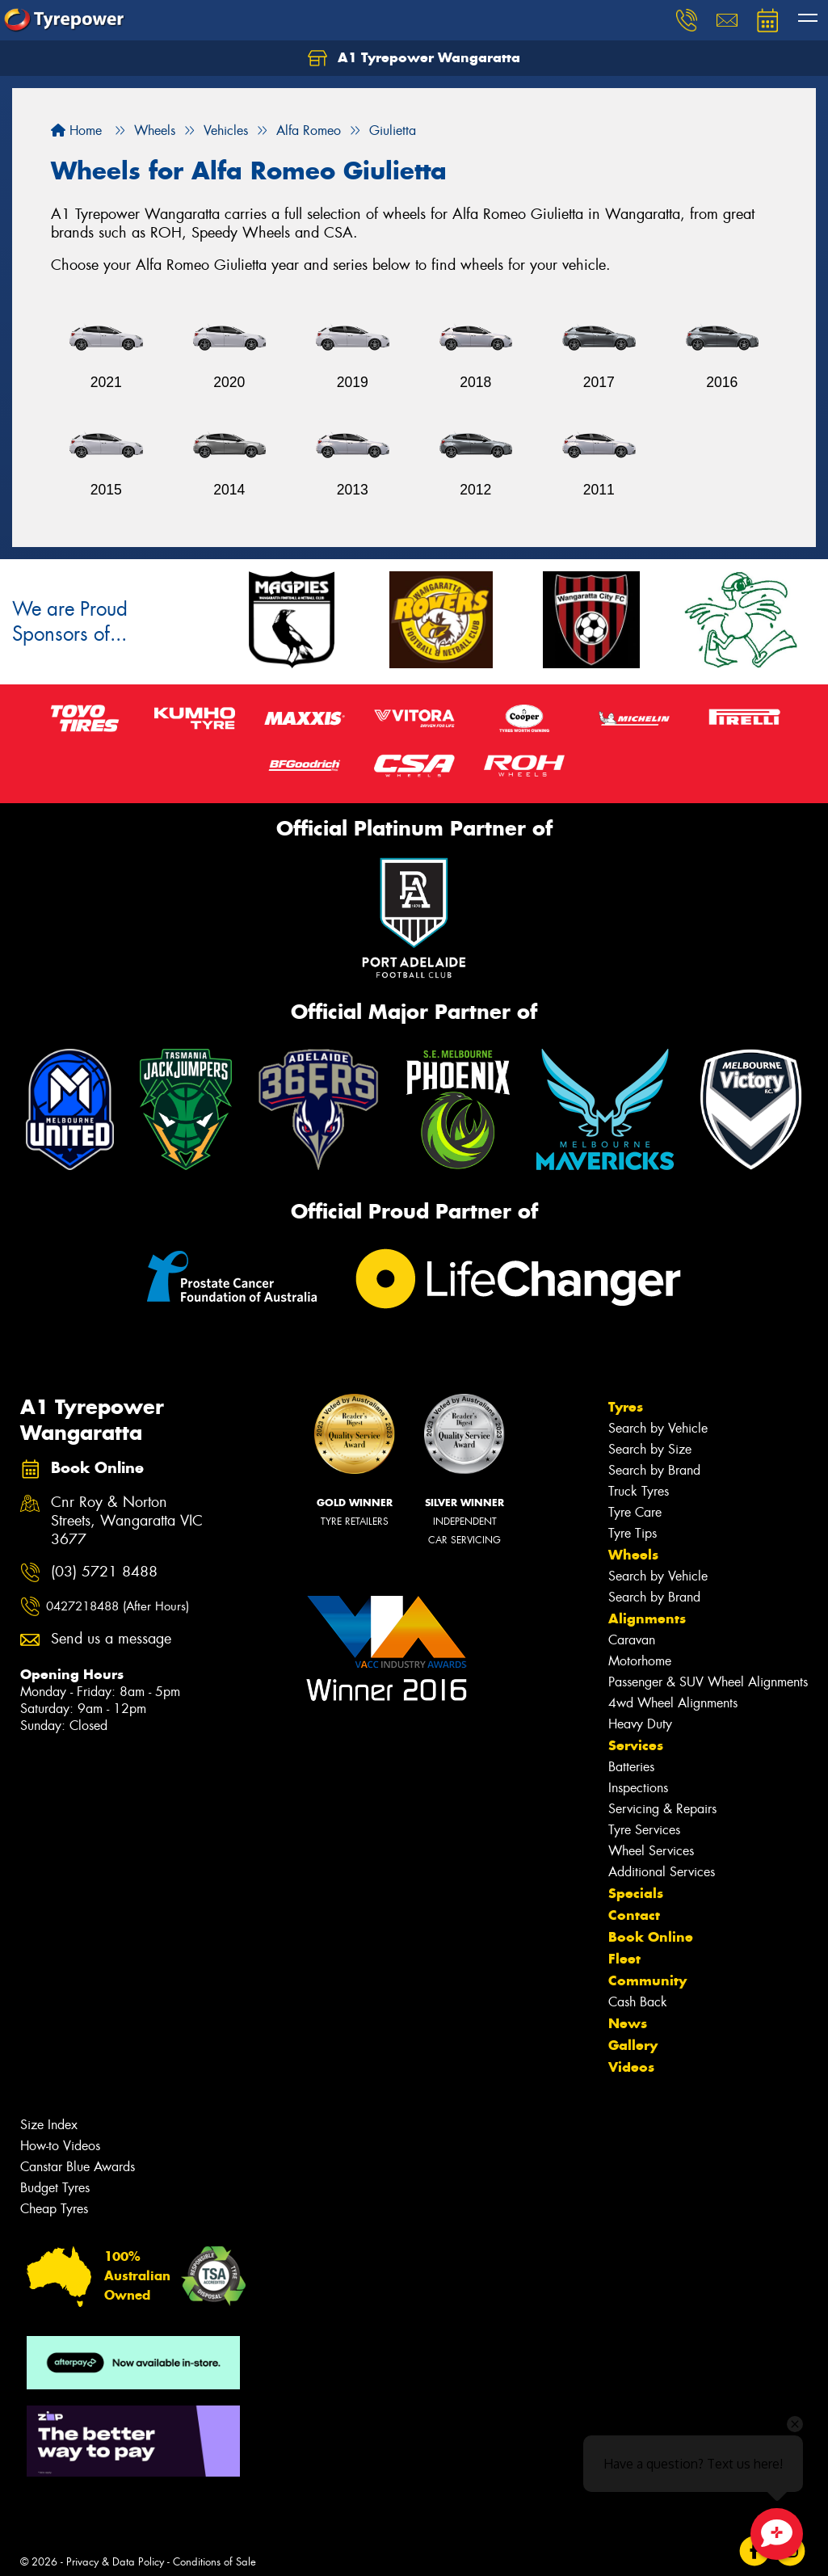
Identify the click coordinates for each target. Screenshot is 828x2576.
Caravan (631, 1639)
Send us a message (111, 1639)
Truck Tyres (638, 1491)
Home (76, 130)
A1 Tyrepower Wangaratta (414, 58)
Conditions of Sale (214, 2562)
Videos (631, 2067)
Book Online (650, 1937)
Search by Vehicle (658, 1428)
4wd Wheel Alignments (673, 1702)
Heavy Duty (640, 1723)
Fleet (624, 1959)
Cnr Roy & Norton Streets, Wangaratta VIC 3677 (127, 1521)
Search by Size (649, 1449)
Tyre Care (635, 1512)
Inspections (638, 1787)
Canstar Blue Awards (77, 2166)
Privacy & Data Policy (115, 2562)
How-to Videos (60, 2145)
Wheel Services (651, 1850)
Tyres (625, 1407)
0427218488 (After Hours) (117, 1606)
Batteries (631, 1766)
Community (647, 1980)
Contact (634, 1915)
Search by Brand (654, 1470)
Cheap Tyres (54, 2208)
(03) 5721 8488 (104, 1572)
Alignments (647, 1618)
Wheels (633, 1555)
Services (635, 1745)
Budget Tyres (55, 2187)
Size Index (49, 2124)
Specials (635, 1893)
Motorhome (639, 1660)
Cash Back (637, 2001)
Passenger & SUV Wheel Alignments (708, 1681)
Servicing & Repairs (662, 1808)
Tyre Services (644, 1829)
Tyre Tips (632, 1533)
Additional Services (661, 1871)
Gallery (633, 2045)
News (627, 2023)
